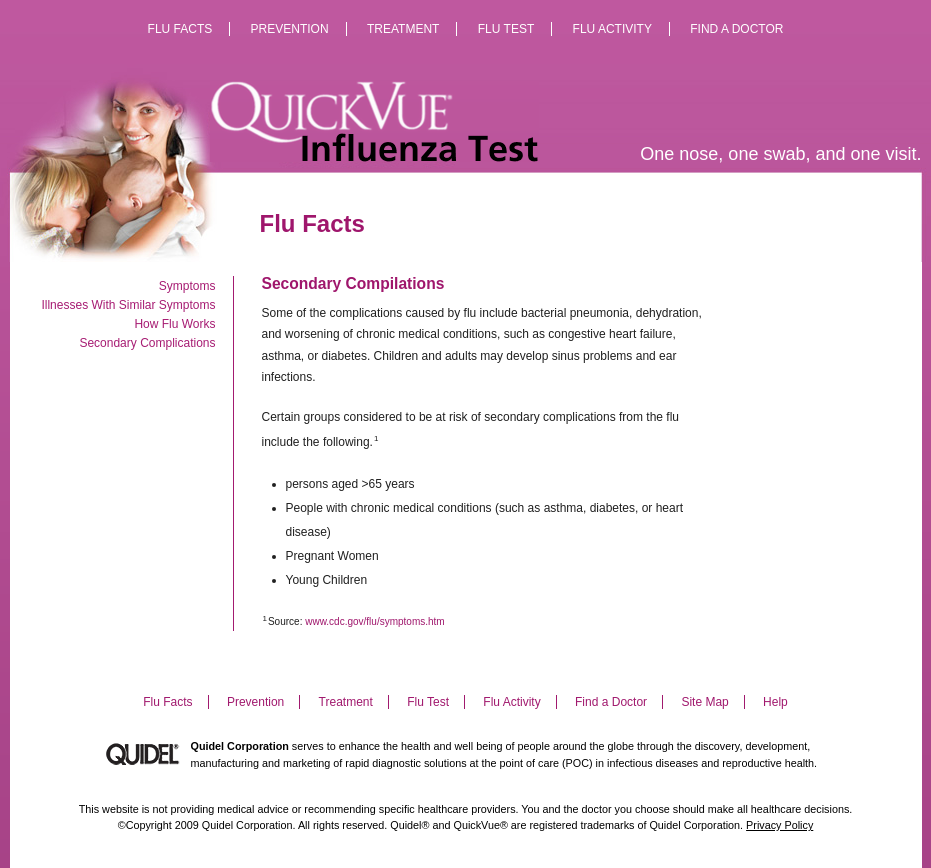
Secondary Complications (147, 343)
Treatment (403, 29)
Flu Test (506, 29)
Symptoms (187, 286)
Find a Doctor (736, 29)
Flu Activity (612, 29)
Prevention (290, 29)
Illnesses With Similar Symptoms (128, 305)
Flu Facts (180, 29)
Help (775, 702)
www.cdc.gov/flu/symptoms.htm (374, 621)
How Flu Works (174, 324)
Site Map (704, 702)
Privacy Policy (779, 825)
